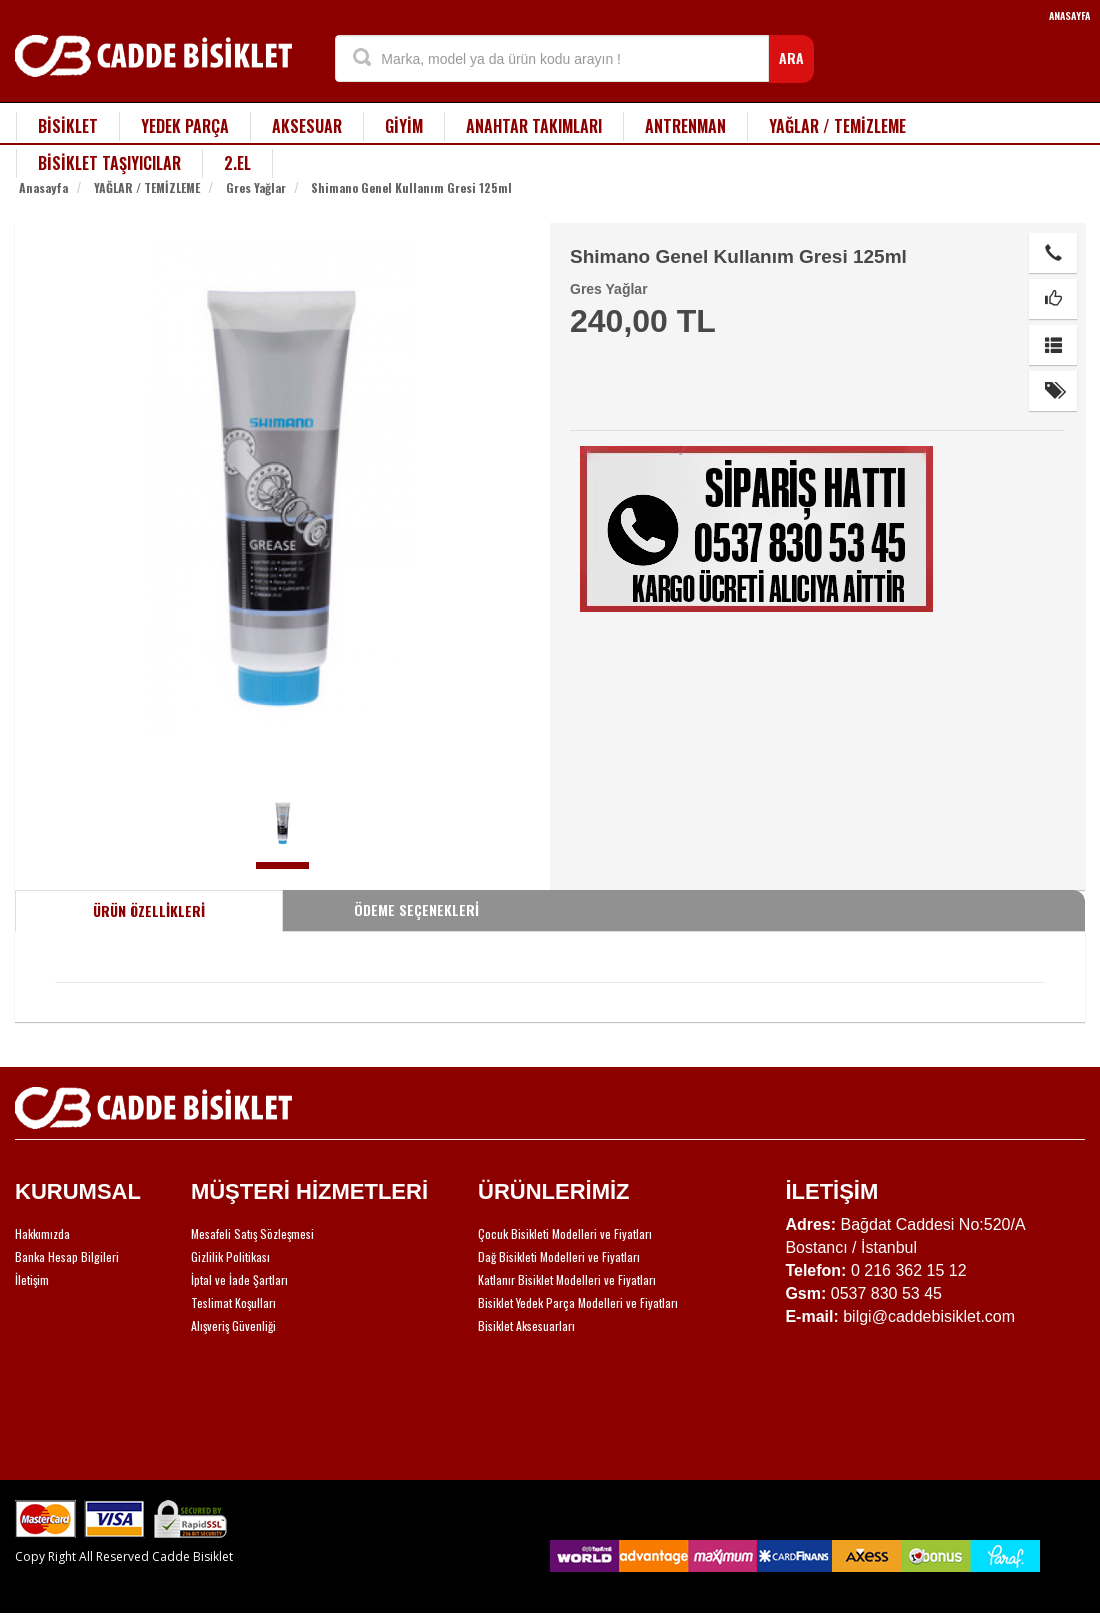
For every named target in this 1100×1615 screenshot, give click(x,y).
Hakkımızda (42, 1233)
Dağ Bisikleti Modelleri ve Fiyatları (559, 1256)
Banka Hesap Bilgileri (67, 1256)
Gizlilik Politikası (230, 1256)
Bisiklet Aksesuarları (526, 1325)
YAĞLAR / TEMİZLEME (837, 126)
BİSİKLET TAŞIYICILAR (109, 163)
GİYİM (404, 126)
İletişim (32, 1279)
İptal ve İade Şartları (239, 1279)
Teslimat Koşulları (233, 1302)
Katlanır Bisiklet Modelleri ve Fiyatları (567, 1279)
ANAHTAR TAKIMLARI (534, 126)
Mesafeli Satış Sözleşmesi (252, 1233)
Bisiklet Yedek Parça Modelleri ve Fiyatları (578, 1302)
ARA (791, 57)
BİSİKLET (68, 126)
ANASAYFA (1069, 15)
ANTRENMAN (685, 126)
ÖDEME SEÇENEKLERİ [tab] (416, 909)
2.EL (237, 163)
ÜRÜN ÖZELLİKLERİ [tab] (149, 910)
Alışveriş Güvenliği (233, 1325)
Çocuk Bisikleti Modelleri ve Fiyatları (565, 1233)
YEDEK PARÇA (185, 126)
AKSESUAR (307, 126)
